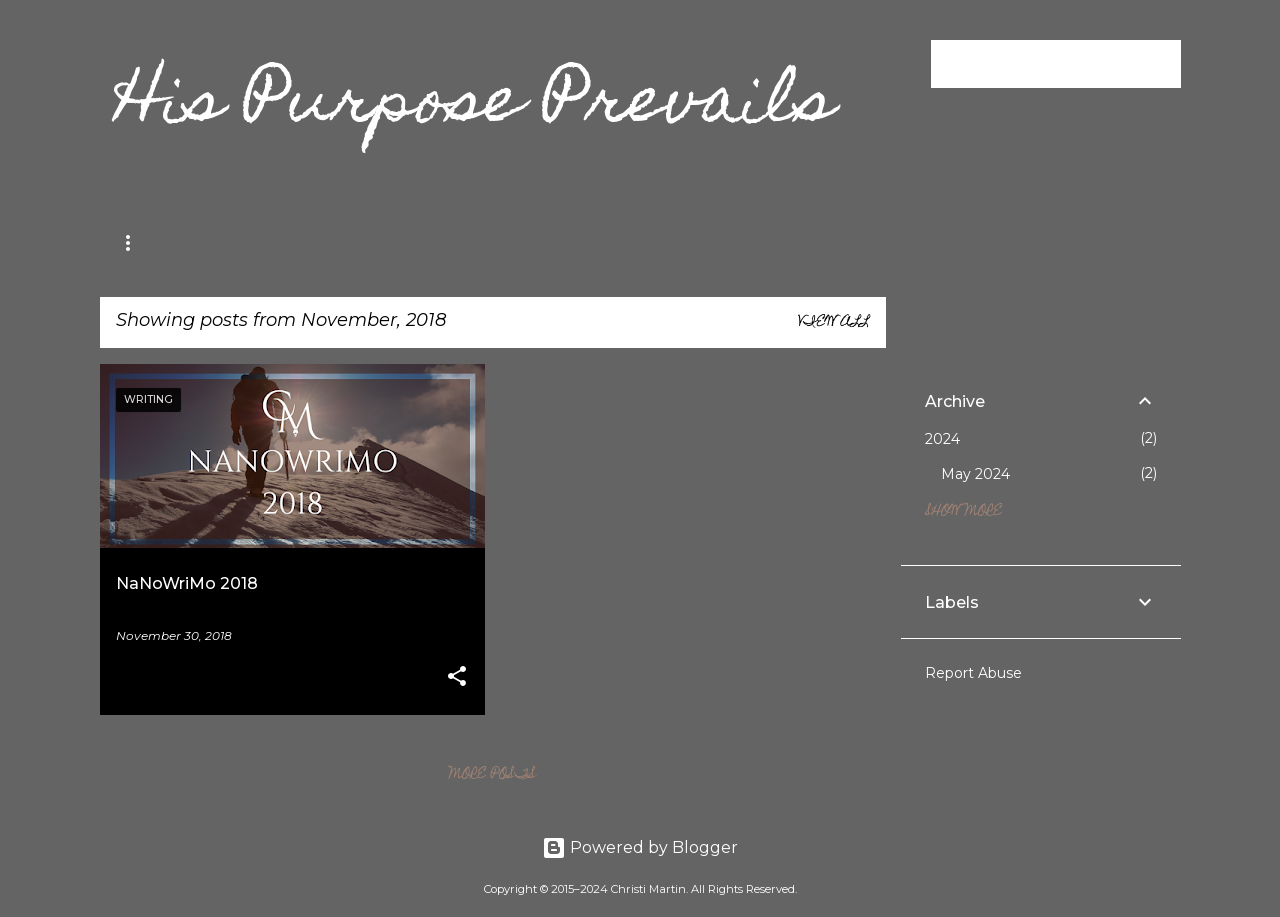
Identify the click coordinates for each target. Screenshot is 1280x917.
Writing (246, 242)
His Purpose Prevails (475, 106)
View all (834, 323)
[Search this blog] (1076, 64)
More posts (492, 775)
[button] (457, 677)
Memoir (144, 242)
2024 (942, 439)
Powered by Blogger (640, 847)
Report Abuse (973, 673)
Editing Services (380, 242)
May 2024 (975, 474)
